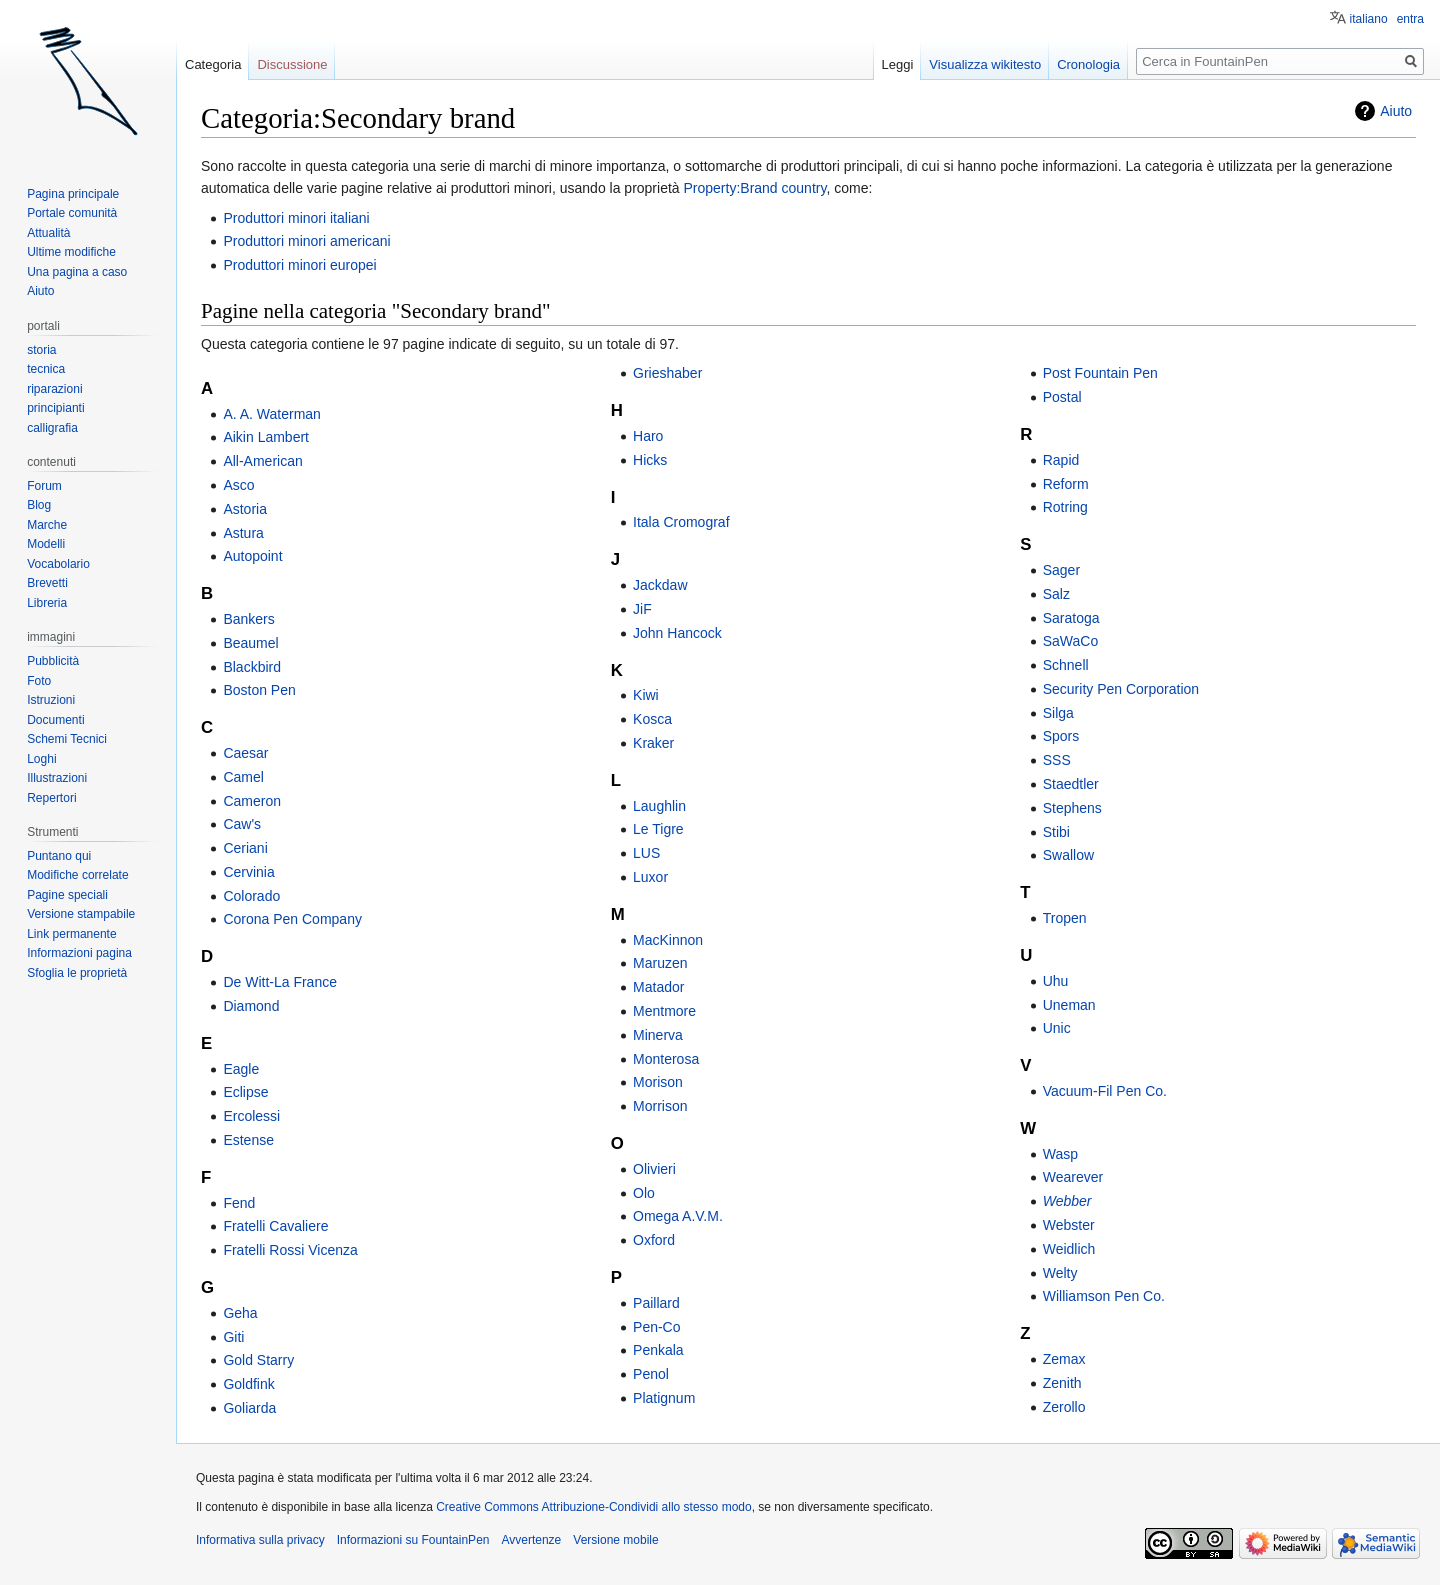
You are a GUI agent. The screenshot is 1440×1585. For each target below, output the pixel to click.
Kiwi (646, 695)
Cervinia (248, 872)
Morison (658, 1082)
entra (1410, 19)
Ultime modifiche (71, 252)
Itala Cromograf (681, 522)
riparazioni (54, 389)
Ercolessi (251, 1116)
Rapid (1061, 460)
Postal (1062, 397)
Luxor (650, 877)
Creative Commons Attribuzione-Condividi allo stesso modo (593, 1507)
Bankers (248, 619)
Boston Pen (259, 690)
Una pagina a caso (77, 272)
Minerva (658, 1035)
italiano (1369, 19)
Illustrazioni (57, 778)
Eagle (241, 1069)
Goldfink (248, 1384)
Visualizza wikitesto (985, 64)
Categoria (213, 64)
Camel (243, 777)
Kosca (652, 719)
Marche (47, 525)
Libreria (47, 603)
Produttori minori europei (299, 265)
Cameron (252, 801)
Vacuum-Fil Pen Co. (1105, 1091)
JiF (642, 609)
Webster (1069, 1225)
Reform (1066, 484)
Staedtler (1071, 784)
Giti (233, 1337)
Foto (39, 681)
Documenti (55, 720)
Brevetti (47, 583)
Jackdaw (660, 585)
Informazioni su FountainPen (413, 1540)
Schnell (1066, 665)
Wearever (1073, 1177)
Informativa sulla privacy (260, 1540)
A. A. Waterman (272, 414)
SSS (1057, 760)
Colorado (251, 896)
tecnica (46, 369)
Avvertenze (531, 1540)
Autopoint (252, 556)
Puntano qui (59, 856)
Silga (1058, 713)
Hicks (650, 460)
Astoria (245, 509)
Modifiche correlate (77, 875)
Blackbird (252, 667)
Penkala (658, 1350)
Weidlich (1069, 1249)
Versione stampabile (81, 914)
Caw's (242, 824)
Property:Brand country (755, 188)
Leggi (898, 64)
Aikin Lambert (266, 437)
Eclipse (245, 1092)
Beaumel (250, 643)
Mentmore (664, 1011)
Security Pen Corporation (1121, 689)
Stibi (1056, 832)
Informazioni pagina (79, 953)
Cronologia (1088, 64)
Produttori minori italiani (296, 218)
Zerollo (1064, 1407)
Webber (1067, 1201)
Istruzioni (51, 700)
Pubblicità (53, 661)
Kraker (653, 743)
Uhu (1056, 981)
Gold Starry (258, 1360)
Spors (1061, 736)
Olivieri (654, 1169)
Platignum (664, 1398)
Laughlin (659, 806)
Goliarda (249, 1408)
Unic (1057, 1028)
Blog (39, 505)
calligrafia (52, 428)
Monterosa (666, 1059)
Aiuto (1396, 111)
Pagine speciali (67, 895)
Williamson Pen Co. (1104, 1296)
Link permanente (71, 934)
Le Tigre (658, 829)
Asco (238, 485)
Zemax (1064, 1359)
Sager (1061, 570)
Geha (240, 1313)
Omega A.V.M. (678, 1216)
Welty (1060, 1273)
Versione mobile (615, 1540)
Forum (44, 486)
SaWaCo (1071, 641)
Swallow (1068, 855)
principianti (55, 408)
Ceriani (245, 848)
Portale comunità (72, 213)
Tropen (1065, 918)
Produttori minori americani (306, 241)
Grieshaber (667, 373)
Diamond (251, 1006)
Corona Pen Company (292, 919)
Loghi (41, 759)
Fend (239, 1203)
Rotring (1065, 507)
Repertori (51, 798)
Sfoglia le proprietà (77, 973)
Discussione (292, 64)
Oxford (654, 1240)
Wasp (1060, 1154)
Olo (644, 1193)
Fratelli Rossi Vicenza (290, 1250)
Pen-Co (656, 1327)
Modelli (46, 544)
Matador (658, 987)
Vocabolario (58, 564)
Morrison (660, 1106)
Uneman (1069, 1005)
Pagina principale (73, 194)
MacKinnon (668, 940)
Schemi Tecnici (67, 739)
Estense (248, 1140)
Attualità (48, 233)
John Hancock (677, 633)
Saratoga (1071, 618)
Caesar (245, 753)
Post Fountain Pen (1100, 373)
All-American (262, 461)
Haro (648, 436)
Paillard (656, 1303)
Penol (651, 1374)
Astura (243, 533)
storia (41, 350)
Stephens (1072, 808)
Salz (1056, 594)
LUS (646, 853)
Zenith (1062, 1383)
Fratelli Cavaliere (275, 1226)
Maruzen (660, 963)
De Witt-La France (280, 982)
